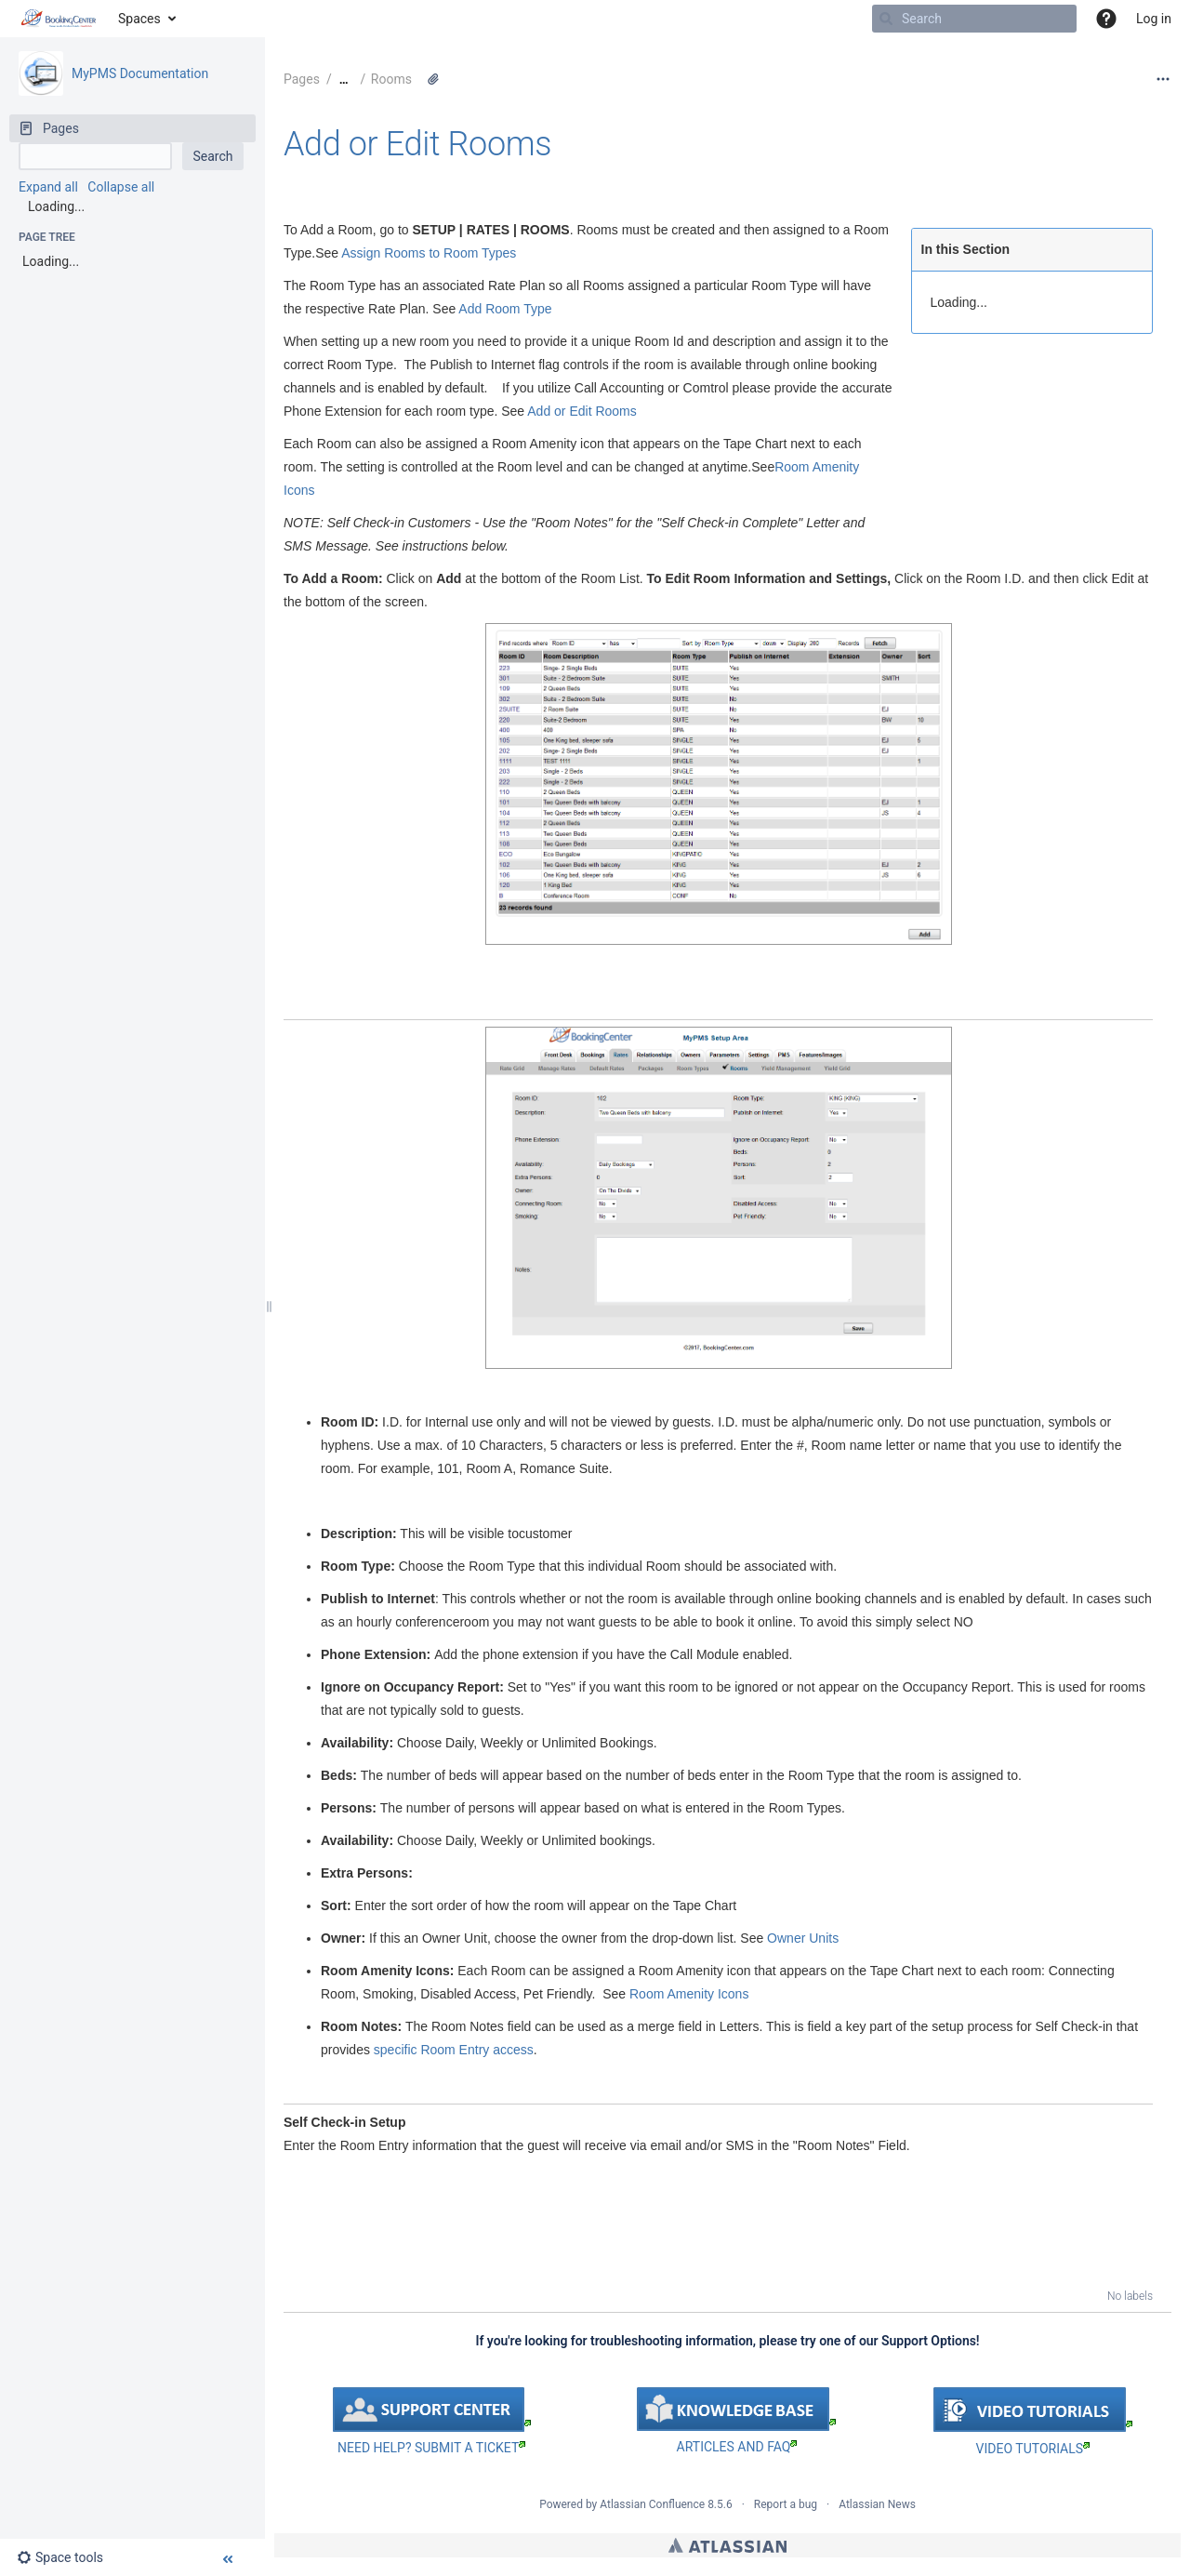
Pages (302, 79)
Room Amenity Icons (688, 1993)
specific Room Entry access (454, 2049)
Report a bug (785, 2504)
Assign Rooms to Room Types (428, 253)
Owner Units (803, 1938)
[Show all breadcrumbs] (344, 79)
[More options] (1163, 79)
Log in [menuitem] (1153, 18)
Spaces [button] (139, 18)
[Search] (886, 18)
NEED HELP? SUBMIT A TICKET (431, 2447)
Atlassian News (877, 2504)
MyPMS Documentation (140, 73)
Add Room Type (504, 308)
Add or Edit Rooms (417, 144)
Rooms (391, 79)
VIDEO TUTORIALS (1033, 2448)
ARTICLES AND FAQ (737, 2446)
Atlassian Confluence (652, 2504)
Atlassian (727, 2545)
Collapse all (120, 186)
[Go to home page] (59, 18)
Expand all (48, 186)
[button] (1106, 18)
